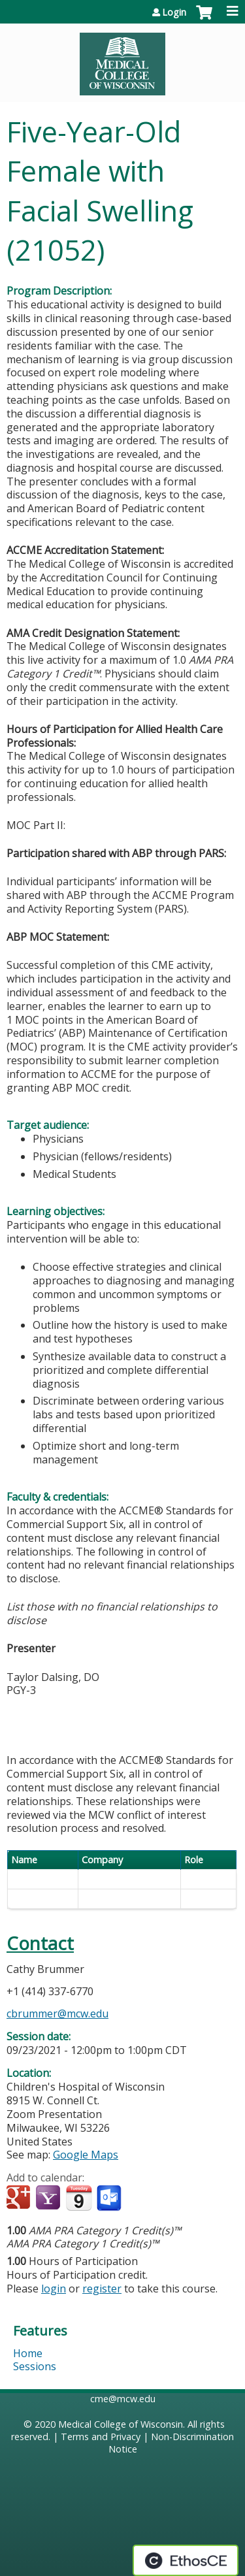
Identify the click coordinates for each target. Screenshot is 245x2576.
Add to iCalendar (78, 2198)
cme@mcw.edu (122, 2398)
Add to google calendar (20, 2198)
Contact (40, 1943)
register (102, 2288)
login (53, 2288)
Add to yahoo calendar (49, 2198)
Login (174, 12)
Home (27, 2353)
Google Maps (85, 2154)
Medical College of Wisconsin (120, 2424)
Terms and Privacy (100, 2436)
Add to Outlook (110, 2198)
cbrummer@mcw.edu (57, 2013)
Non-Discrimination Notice (171, 2442)
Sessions (34, 2366)
